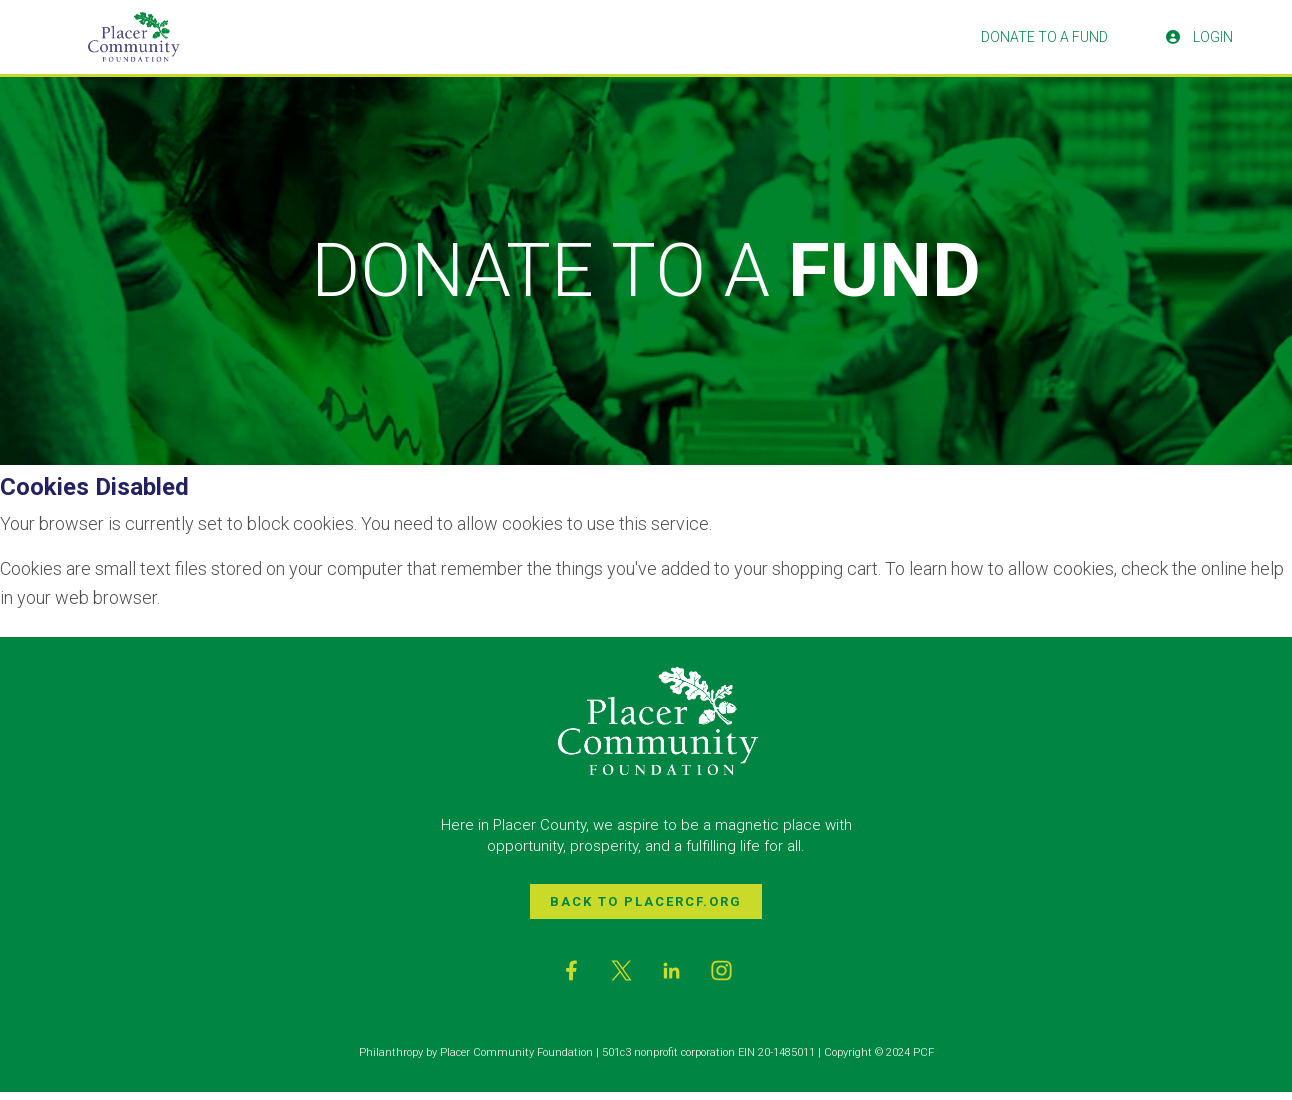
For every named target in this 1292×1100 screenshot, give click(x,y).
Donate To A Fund (1044, 37)
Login (1199, 37)
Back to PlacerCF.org (646, 901)
